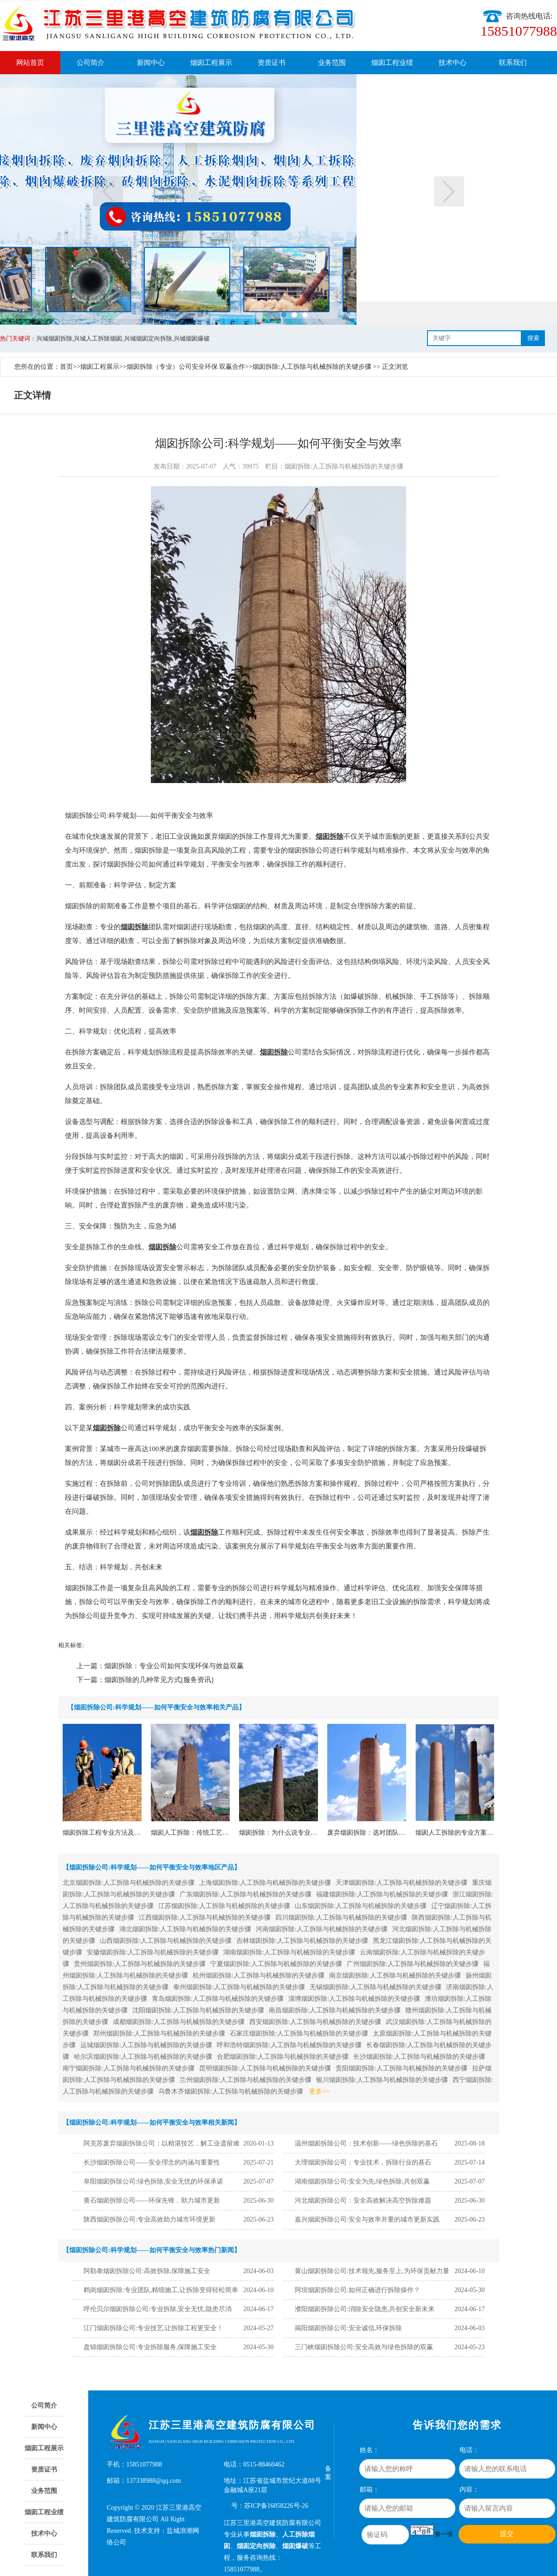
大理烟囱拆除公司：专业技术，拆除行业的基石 (363, 2162)
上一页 (108, 191)
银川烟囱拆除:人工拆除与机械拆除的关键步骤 (382, 2079)
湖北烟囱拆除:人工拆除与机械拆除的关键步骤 (185, 1929)
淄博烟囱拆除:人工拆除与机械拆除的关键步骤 (354, 1998)
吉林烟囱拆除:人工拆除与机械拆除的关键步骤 (302, 1940)
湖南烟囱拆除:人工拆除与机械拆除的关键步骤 (289, 1952)
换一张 (444, 2534)
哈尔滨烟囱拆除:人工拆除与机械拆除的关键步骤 (143, 2056)
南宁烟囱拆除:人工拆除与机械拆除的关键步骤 (128, 2068)
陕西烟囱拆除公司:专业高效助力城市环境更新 (149, 2219)
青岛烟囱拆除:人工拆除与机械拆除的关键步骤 (218, 1998)
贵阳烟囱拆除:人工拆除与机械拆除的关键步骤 (401, 2068)
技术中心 (452, 62)
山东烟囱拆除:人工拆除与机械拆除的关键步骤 (361, 1905)
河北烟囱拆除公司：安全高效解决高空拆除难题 (363, 2200)
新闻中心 (151, 62)
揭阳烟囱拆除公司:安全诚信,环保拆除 (348, 2328)
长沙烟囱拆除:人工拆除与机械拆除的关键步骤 (419, 2056)
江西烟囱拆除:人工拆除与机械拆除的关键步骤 (205, 1917)
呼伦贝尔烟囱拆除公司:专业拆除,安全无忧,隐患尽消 (158, 2309)
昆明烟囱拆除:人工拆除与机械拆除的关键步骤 (265, 2068)
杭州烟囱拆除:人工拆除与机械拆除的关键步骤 (258, 1975)
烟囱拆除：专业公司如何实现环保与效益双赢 (174, 1666)
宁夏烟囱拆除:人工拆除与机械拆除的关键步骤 (276, 1963)
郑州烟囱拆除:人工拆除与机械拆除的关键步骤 (159, 2033)
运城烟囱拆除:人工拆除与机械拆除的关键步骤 (146, 2045)
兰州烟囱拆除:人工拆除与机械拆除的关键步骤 (245, 2079)
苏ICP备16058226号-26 (276, 2505)
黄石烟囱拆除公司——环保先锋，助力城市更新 (152, 2200)
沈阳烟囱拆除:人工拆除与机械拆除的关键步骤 (198, 2010)
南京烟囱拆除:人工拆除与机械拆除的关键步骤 (395, 1975)
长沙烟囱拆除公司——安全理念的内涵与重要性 (152, 2162)
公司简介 (90, 62)
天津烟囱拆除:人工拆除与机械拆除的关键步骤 (401, 1882)
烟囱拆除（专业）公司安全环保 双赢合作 (186, 366)
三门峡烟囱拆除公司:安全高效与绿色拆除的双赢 (364, 2347)
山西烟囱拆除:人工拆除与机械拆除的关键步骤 (166, 1940)
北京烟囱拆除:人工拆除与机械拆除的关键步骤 (128, 1882)
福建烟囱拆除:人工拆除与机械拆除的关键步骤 (382, 1894)
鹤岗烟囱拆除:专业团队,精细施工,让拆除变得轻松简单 (161, 2290)
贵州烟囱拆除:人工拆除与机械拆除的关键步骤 (140, 1963)
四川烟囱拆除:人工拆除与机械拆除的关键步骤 (341, 1917)
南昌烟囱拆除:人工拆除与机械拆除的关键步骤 (335, 2010)
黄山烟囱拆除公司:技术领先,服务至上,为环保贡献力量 (372, 2271)
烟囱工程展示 (211, 62)
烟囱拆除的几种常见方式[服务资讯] (159, 1679)
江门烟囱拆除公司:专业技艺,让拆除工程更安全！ (153, 2328)
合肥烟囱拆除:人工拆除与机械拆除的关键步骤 (283, 2056)
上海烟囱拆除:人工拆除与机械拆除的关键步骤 (265, 1882)
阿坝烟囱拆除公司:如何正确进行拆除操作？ (357, 2290)
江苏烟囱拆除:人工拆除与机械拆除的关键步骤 (224, 1905)
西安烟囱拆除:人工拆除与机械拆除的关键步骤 (315, 2021)
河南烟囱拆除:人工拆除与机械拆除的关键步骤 (322, 1929)
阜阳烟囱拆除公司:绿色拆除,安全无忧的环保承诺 (153, 2181)
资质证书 (271, 62)
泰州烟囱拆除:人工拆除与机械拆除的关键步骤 (239, 1987)
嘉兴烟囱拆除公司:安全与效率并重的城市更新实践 (367, 2219)
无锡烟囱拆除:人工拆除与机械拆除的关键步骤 (375, 1987)
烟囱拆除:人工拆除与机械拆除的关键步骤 (312, 366)
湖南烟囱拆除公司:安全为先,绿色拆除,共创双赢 (362, 2181)
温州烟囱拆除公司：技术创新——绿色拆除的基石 (366, 2143)
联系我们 (513, 62)
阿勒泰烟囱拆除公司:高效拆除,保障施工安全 (147, 2271)
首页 (66, 366)
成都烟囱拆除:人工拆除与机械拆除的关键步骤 (179, 2021)
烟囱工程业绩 (392, 62)
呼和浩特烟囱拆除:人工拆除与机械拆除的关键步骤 (289, 2045)
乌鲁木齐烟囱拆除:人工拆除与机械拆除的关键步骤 (230, 2091)
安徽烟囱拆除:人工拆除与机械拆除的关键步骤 (153, 1952)
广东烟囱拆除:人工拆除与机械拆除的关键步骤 (245, 1894)
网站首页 (30, 62)
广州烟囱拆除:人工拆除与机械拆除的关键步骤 (413, 1963)
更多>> (319, 2091)
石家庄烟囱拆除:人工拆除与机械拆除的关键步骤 (299, 2033)
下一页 (449, 191)
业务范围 (332, 62)
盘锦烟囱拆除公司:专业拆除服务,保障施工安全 (150, 2347)
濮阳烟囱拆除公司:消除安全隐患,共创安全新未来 (364, 2309)
